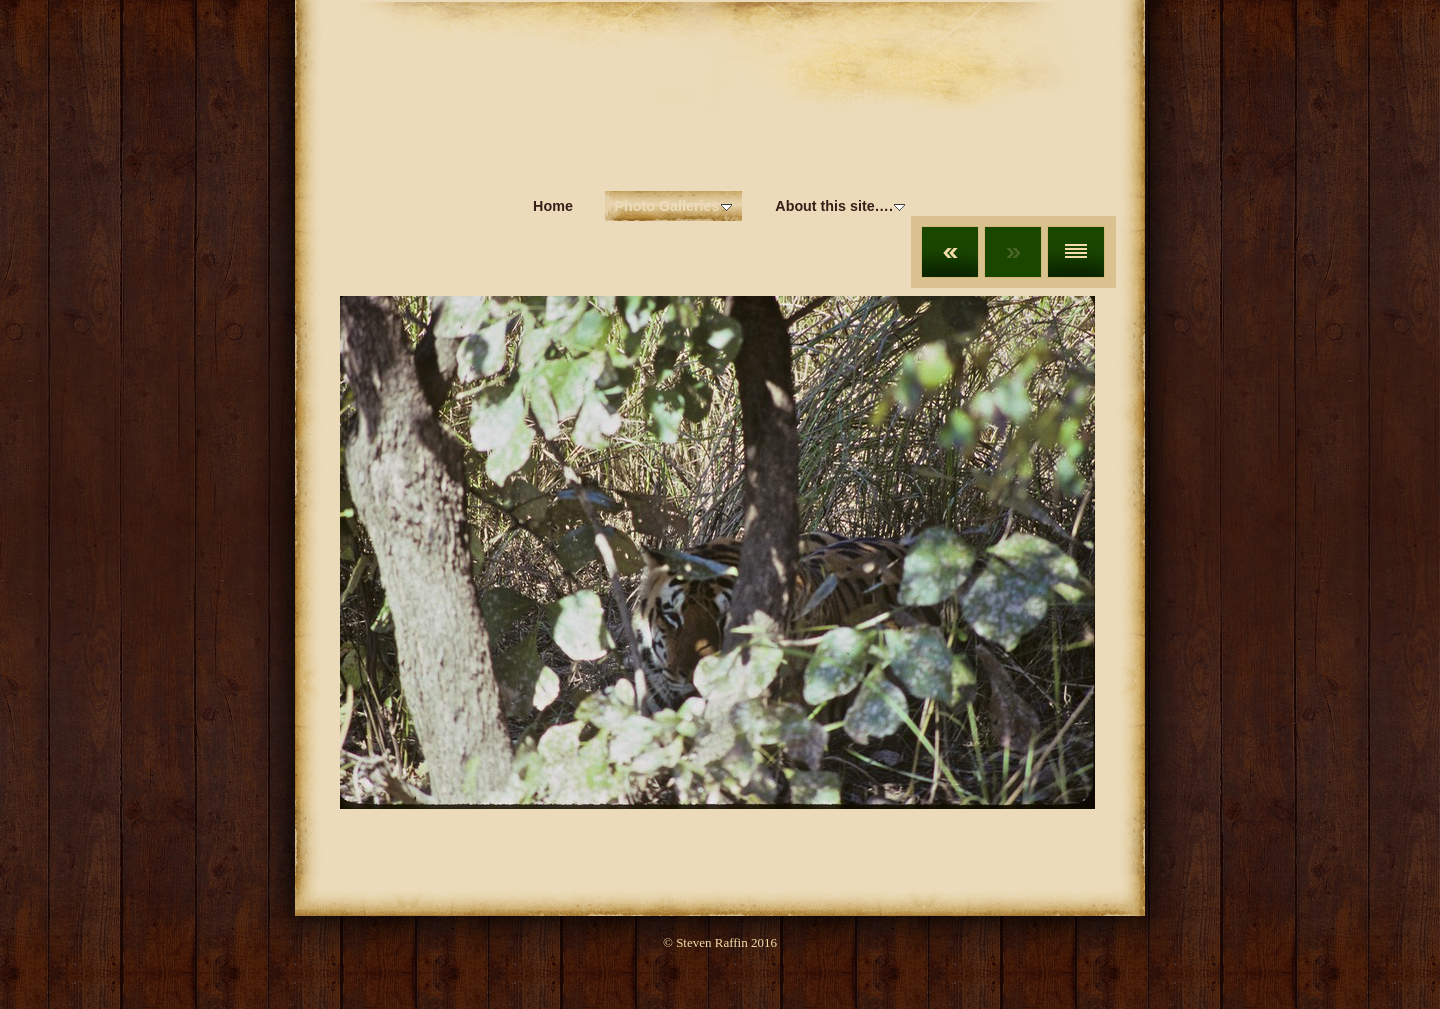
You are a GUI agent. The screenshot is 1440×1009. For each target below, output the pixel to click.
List (1076, 252)
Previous (950, 252)
